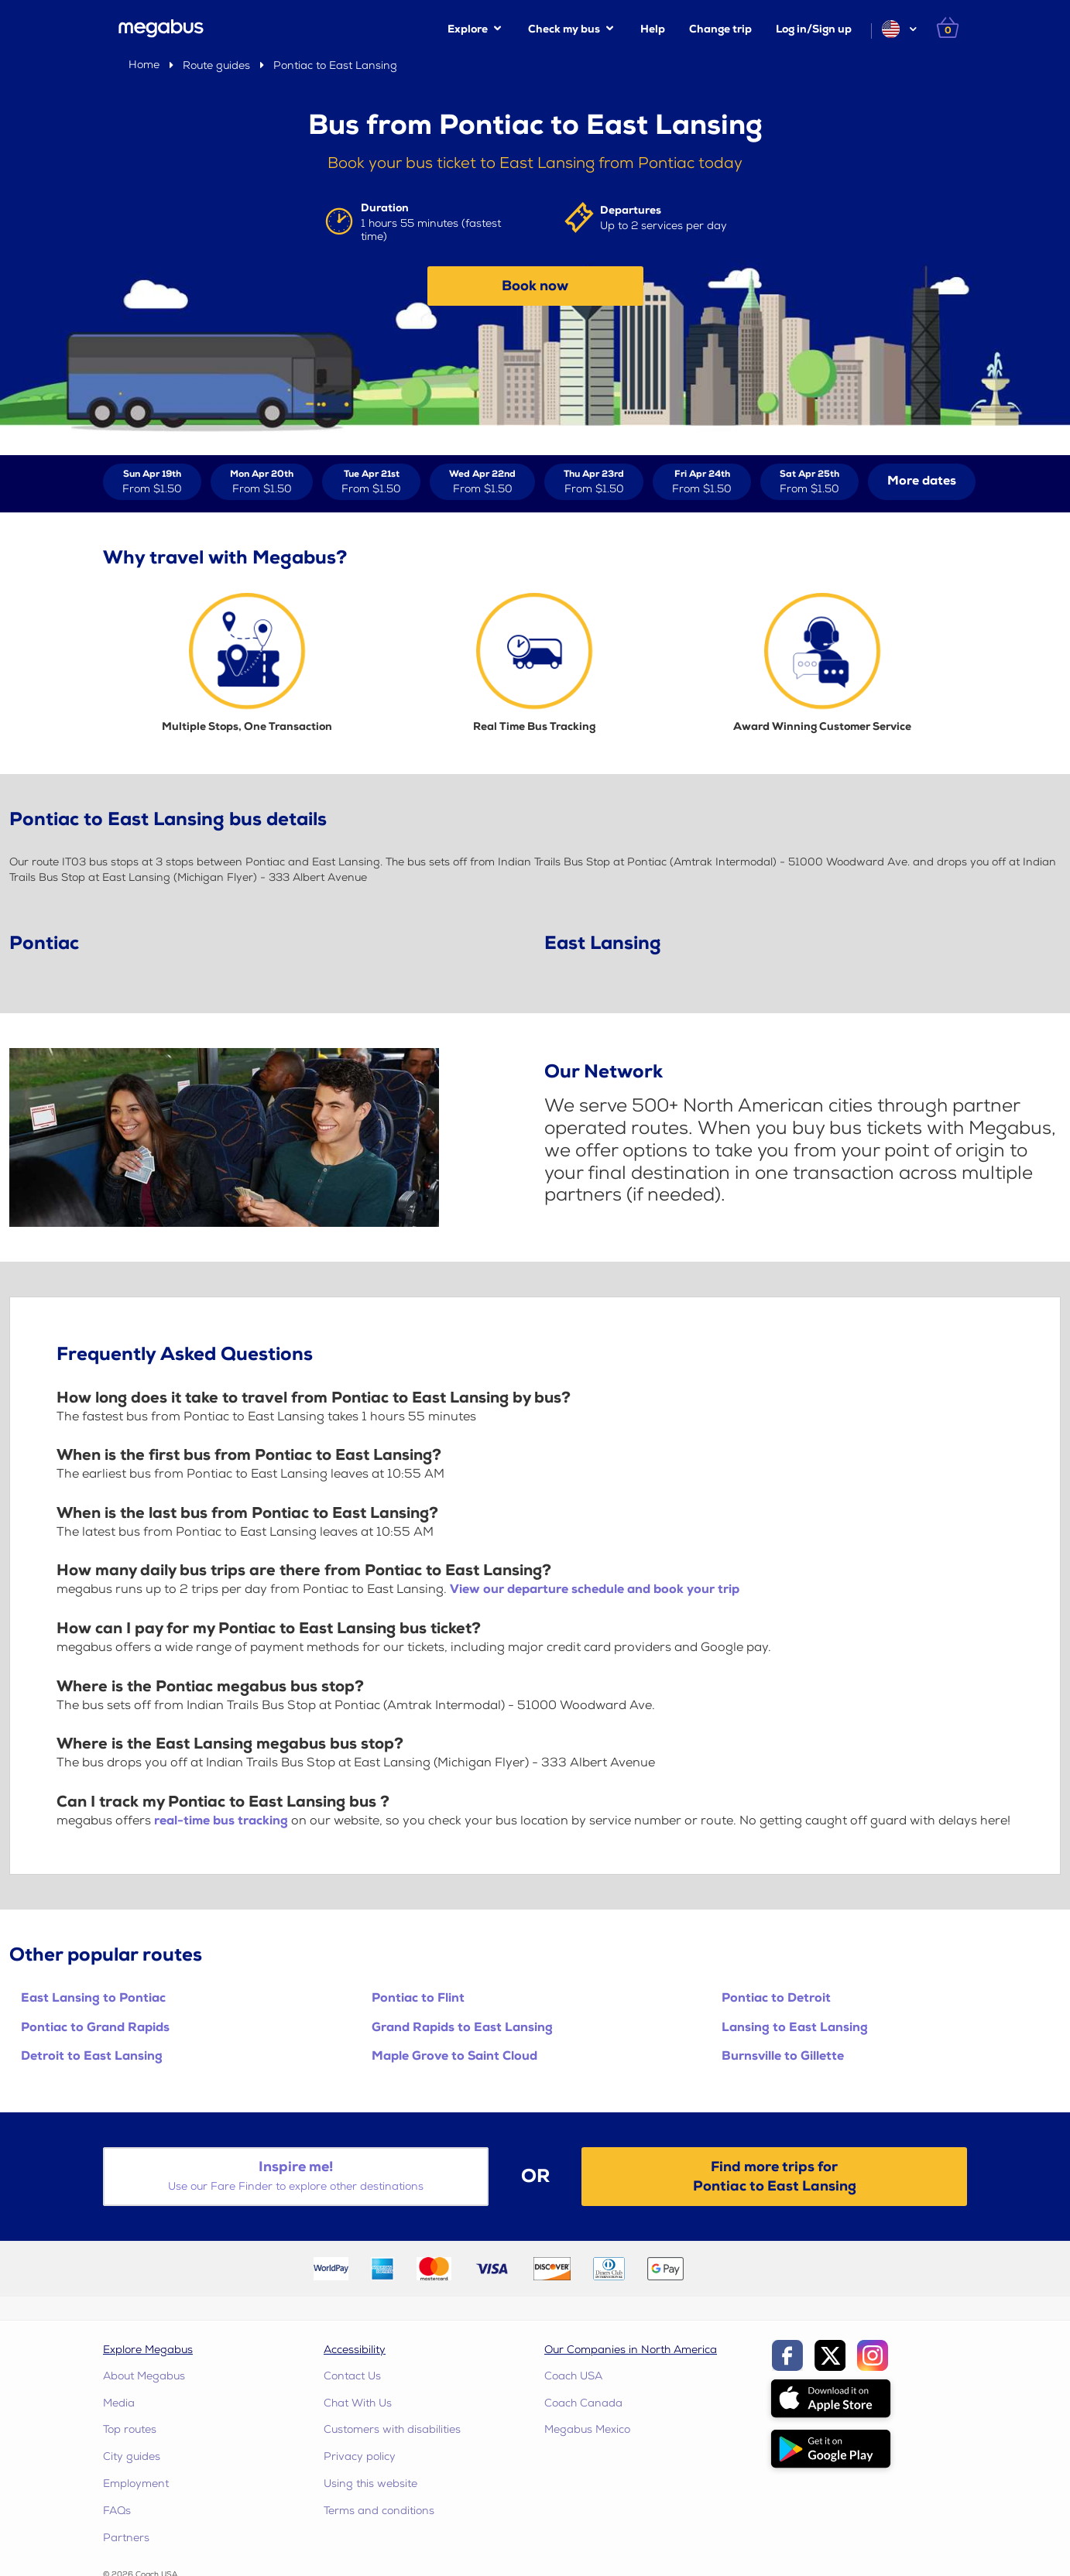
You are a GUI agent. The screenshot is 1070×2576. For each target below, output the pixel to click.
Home (144, 64)
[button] (898, 29)
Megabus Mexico (587, 2429)
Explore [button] (468, 29)
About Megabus (144, 2375)
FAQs (117, 2510)
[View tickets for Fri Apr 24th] (702, 482)
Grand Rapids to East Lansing (462, 2027)
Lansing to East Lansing (795, 2027)
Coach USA (573, 2375)
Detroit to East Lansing (92, 2056)
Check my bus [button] (564, 29)
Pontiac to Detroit (776, 1998)
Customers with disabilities (392, 2429)
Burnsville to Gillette (783, 2056)
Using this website (370, 2483)
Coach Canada (583, 2403)
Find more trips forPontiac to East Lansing (774, 2176)
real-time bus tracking (221, 1821)
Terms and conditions (379, 2510)
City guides (131, 2456)
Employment (136, 2483)
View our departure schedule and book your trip (594, 1589)
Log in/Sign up (814, 29)
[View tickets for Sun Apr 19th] (152, 482)
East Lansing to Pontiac (93, 1998)
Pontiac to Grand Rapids (95, 2027)
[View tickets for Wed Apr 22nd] (482, 482)
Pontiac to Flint (418, 1998)
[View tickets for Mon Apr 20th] (262, 482)
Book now (535, 286)
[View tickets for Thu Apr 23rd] (593, 482)
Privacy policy (360, 2456)
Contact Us (352, 2375)
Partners (126, 2537)
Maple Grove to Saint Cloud (454, 2056)
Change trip (720, 29)
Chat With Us (358, 2403)
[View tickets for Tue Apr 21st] (371, 482)
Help (652, 29)
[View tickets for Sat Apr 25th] (809, 482)
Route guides (216, 65)
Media (119, 2403)
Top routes (129, 2429)
